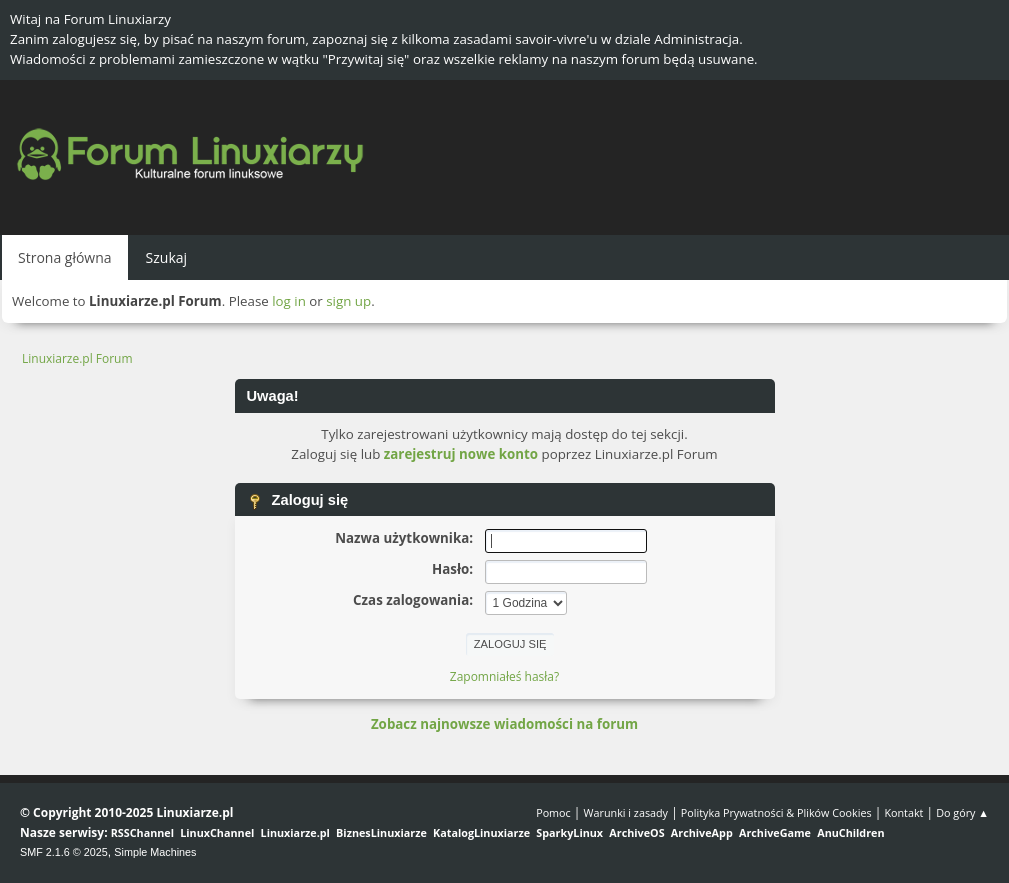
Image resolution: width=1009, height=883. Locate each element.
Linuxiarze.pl (295, 832)
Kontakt (903, 812)
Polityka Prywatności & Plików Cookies (776, 812)
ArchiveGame (775, 832)
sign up (348, 301)
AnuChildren (850, 832)
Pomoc (553, 812)
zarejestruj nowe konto (461, 454)
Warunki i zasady (626, 812)
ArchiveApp (702, 832)
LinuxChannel (217, 832)
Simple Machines (155, 852)
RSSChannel (142, 832)
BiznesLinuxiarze (381, 832)
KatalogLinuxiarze (481, 832)
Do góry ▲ (962, 812)
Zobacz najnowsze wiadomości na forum (504, 724)
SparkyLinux (569, 832)
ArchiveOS (636, 832)
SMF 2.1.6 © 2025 (64, 852)
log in (289, 301)
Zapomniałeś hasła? (504, 676)
